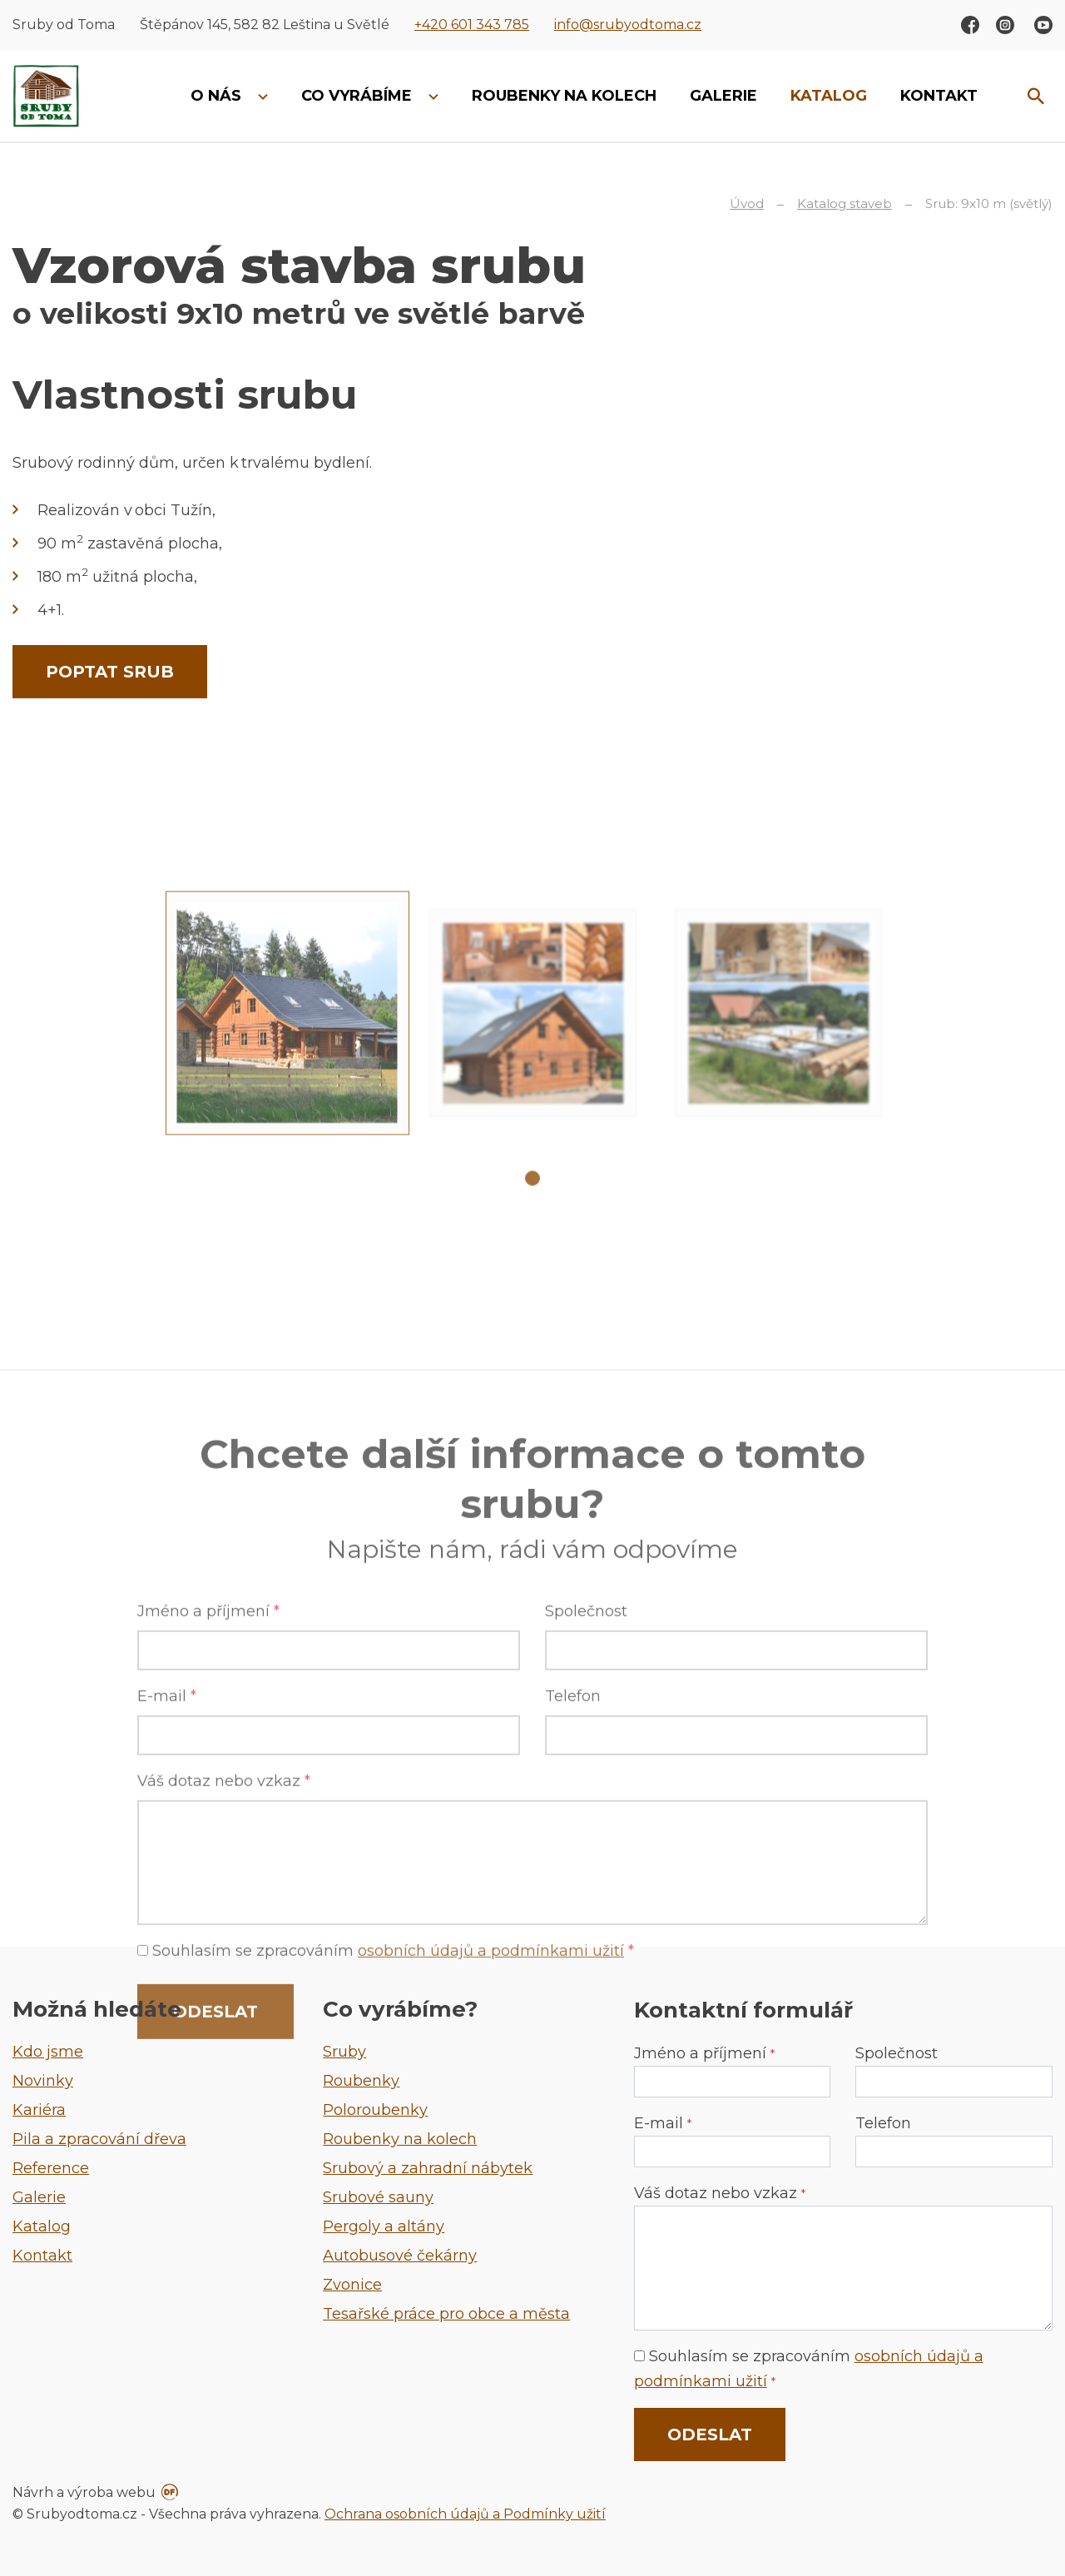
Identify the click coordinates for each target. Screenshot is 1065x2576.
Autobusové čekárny (400, 2255)
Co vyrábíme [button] (358, 96)
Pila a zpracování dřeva (99, 2139)
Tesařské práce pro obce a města (446, 2314)
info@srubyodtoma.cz (627, 24)
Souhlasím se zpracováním (808, 2368)
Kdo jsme (47, 2051)
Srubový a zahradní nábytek (427, 2168)
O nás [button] (218, 96)
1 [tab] (532, 1320)
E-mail (166, 1966)
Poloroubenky (375, 2110)
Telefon (573, 1966)
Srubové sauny (378, 2197)
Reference (50, 2168)
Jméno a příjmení (208, 1881)
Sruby (344, 2051)
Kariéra (39, 2110)
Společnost (586, 1881)
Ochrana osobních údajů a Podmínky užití (465, 2514)
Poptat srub (110, 672)
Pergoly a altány (383, 2226)
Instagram (1005, 25)
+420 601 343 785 (471, 24)
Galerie (39, 2197)
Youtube (1043, 25)
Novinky (42, 2081)
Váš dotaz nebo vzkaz (719, 2193)
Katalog (41, 2226)
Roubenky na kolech (400, 2139)
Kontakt (42, 2255)
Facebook (970, 25)
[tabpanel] (287, 1155)
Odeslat (709, 2434)
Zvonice (352, 2285)
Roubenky (361, 2081)
